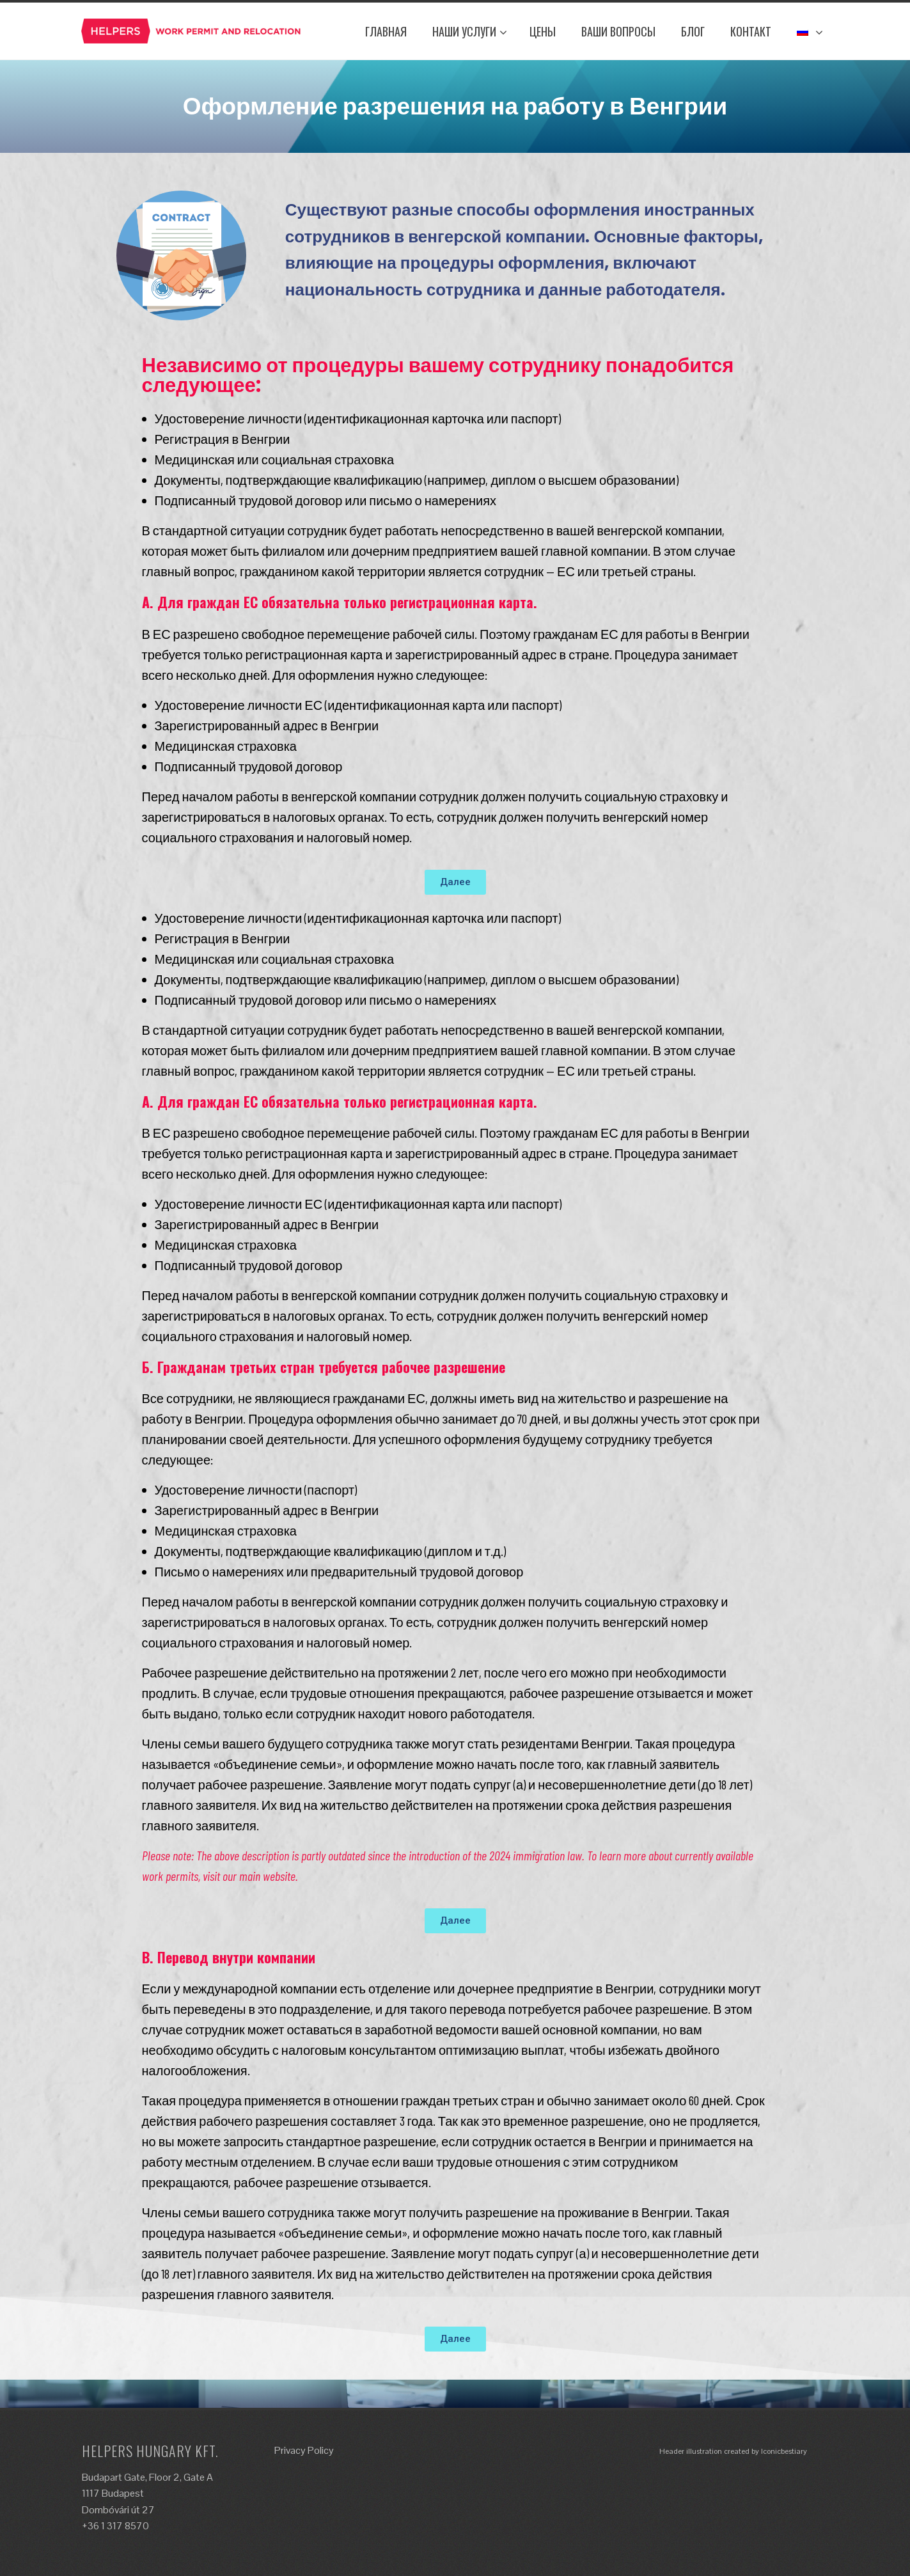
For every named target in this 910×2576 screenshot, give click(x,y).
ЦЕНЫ (543, 31)
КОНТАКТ (750, 31)
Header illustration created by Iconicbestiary (733, 2451)
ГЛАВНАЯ (386, 31)
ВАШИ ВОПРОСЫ (618, 31)
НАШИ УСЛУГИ (469, 31)
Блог (693, 31)
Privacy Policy (304, 2450)
